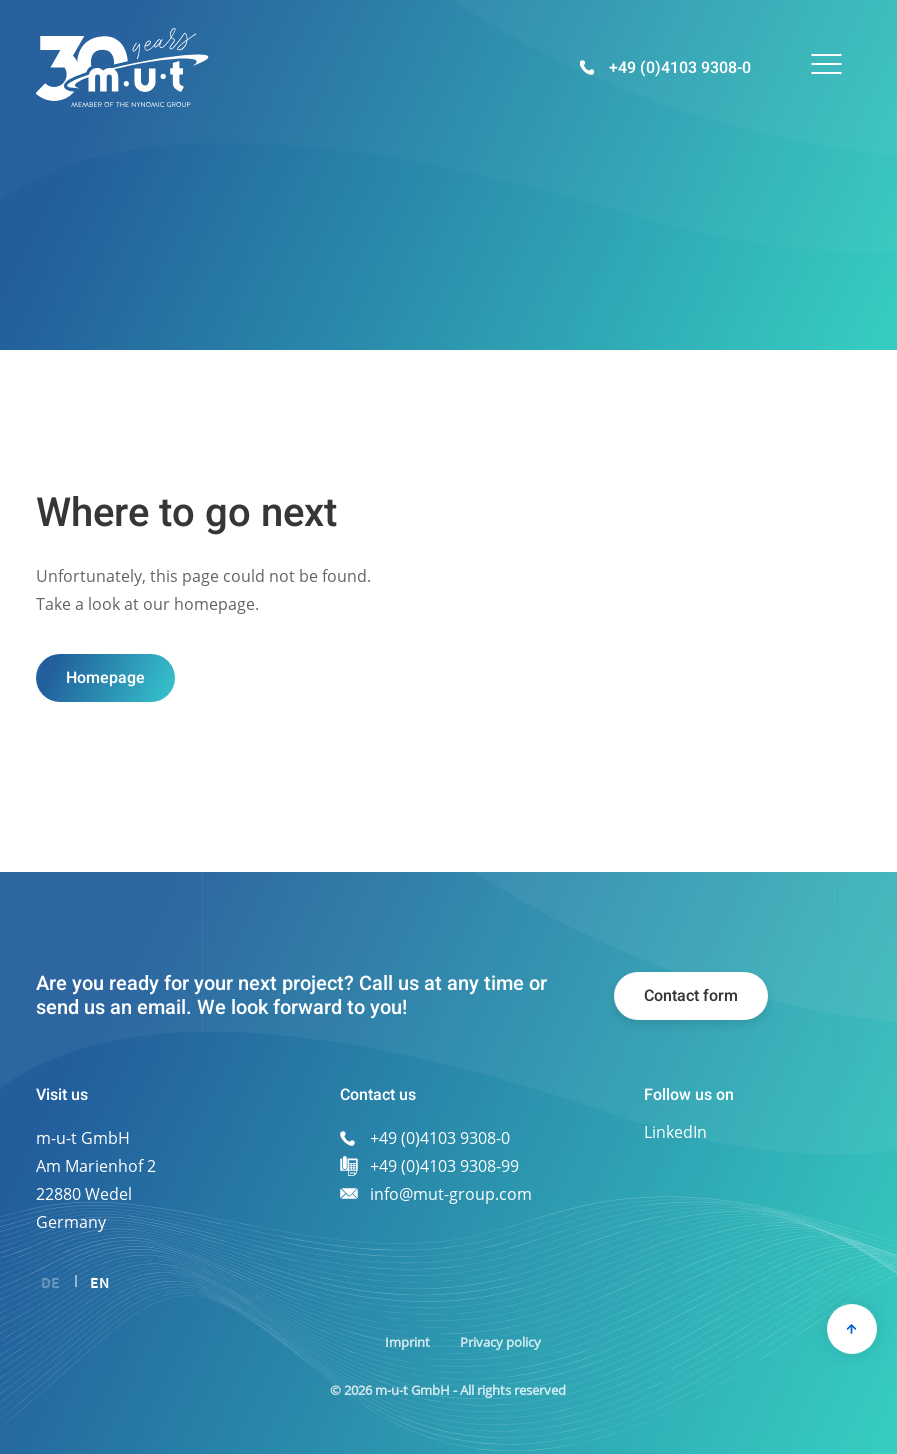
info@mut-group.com (451, 1194)
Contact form (691, 996)
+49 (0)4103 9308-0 (680, 68)
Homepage (105, 678)
